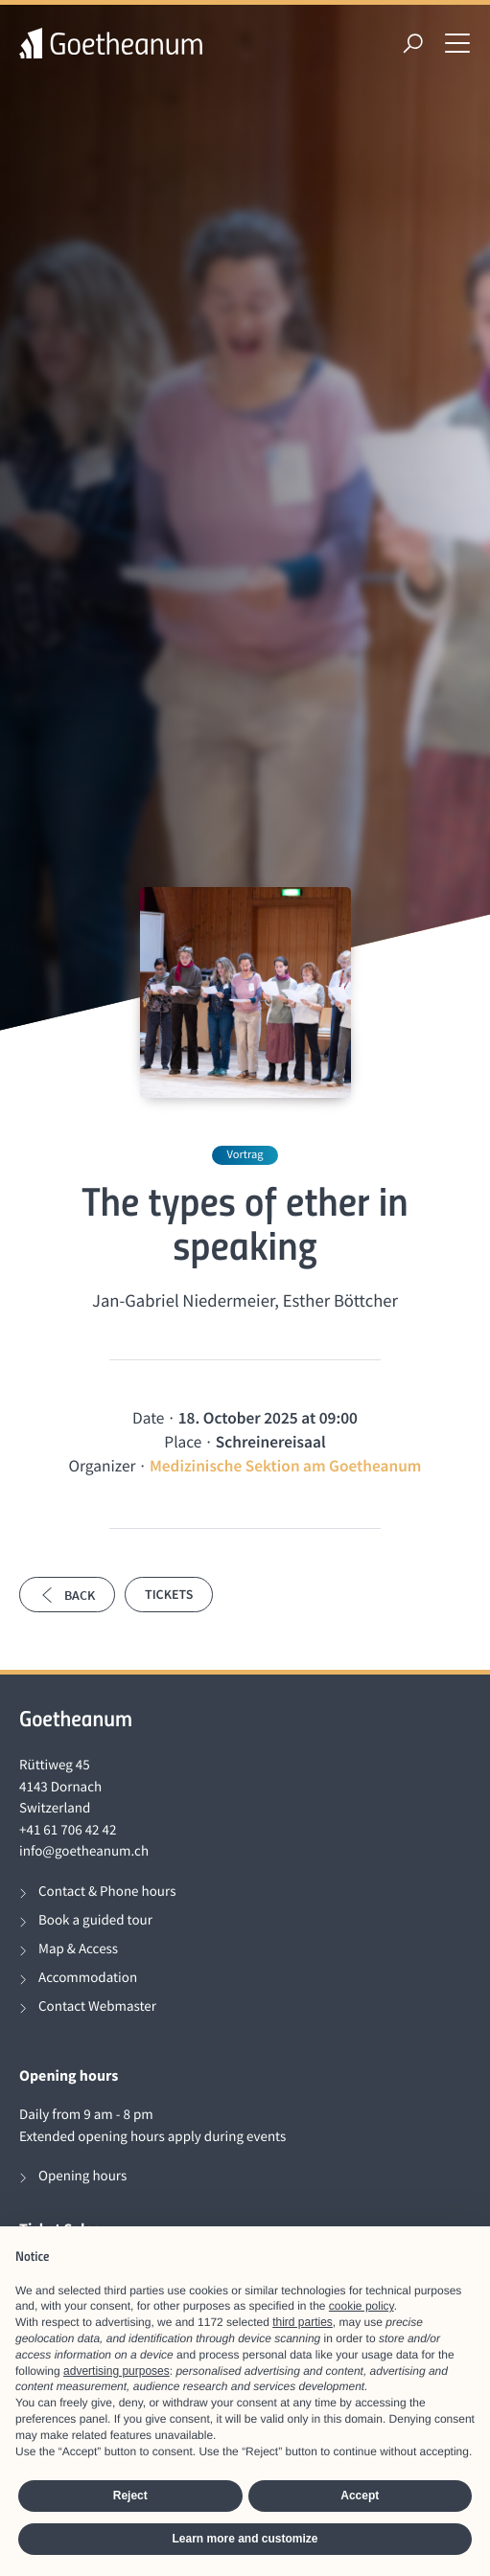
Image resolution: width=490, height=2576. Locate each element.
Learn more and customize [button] (244, 2538)
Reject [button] (130, 2495)
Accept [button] (359, 2495)
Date (148, 1417)
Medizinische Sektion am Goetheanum (286, 1465)
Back (67, 1595)
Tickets (169, 1594)
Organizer (102, 1465)
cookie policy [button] (361, 2306)
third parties (302, 2322)
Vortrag (244, 1155)
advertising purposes (116, 2371)
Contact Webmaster (97, 2006)
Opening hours (82, 2176)
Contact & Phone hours (106, 1891)
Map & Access (78, 1949)
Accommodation (87, 1978)
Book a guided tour (95, 1920)
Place (182, 1441)
